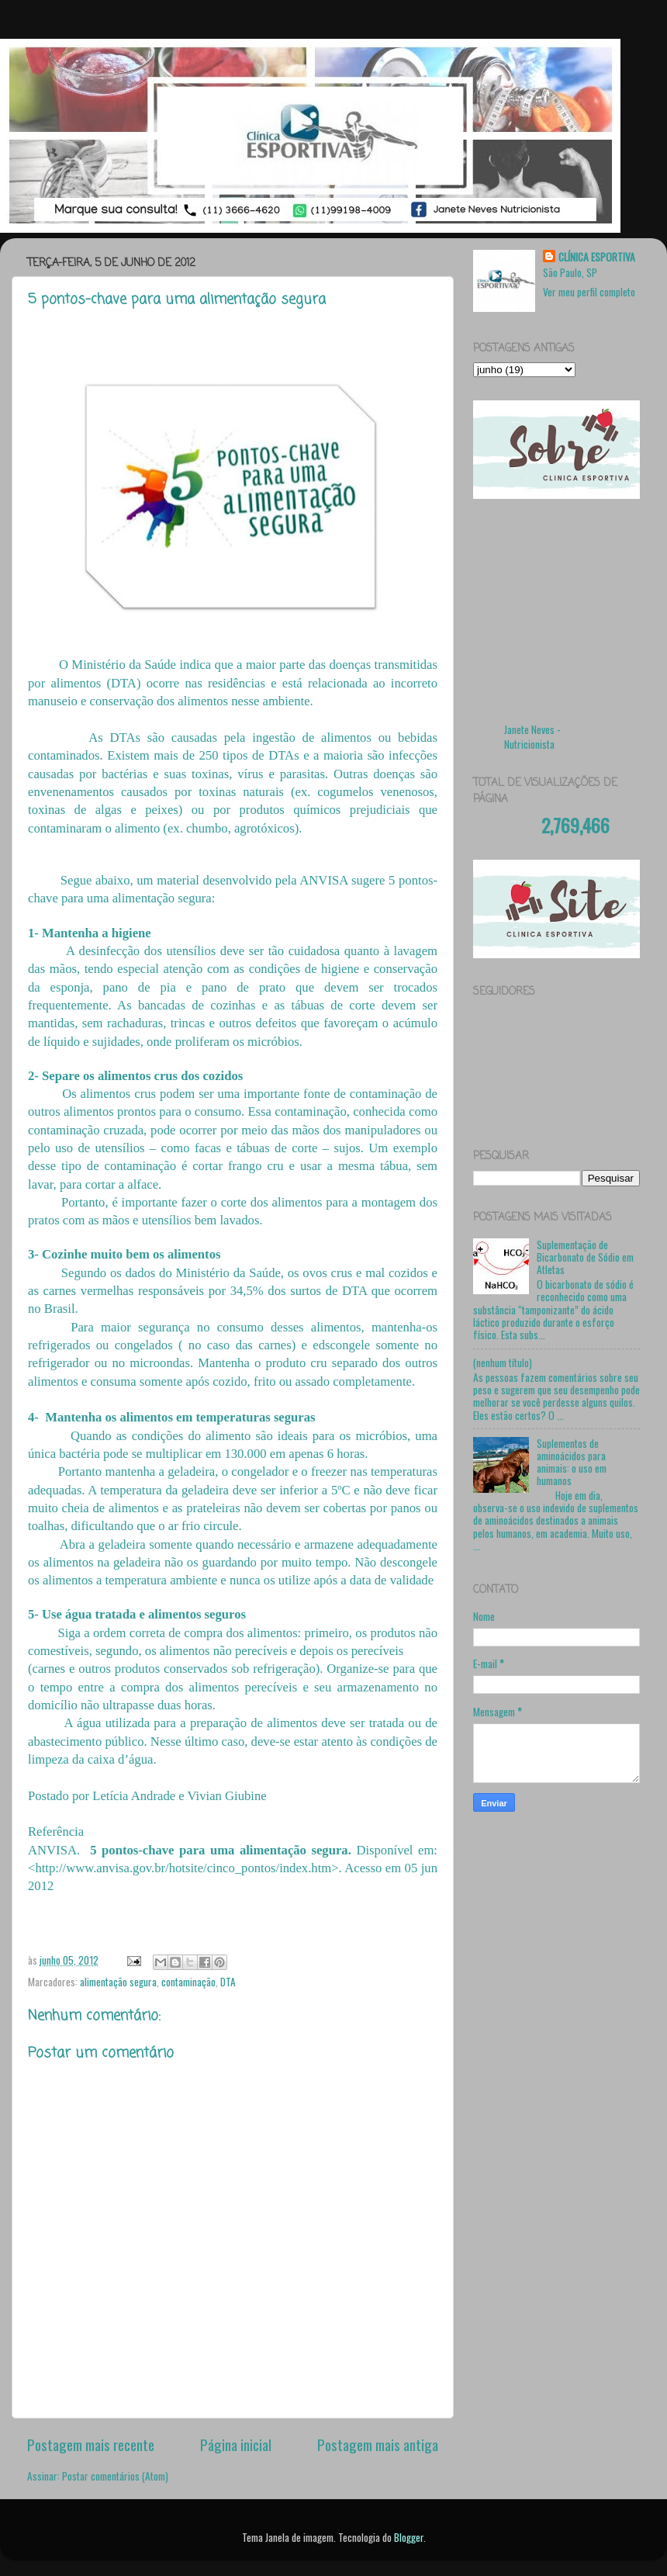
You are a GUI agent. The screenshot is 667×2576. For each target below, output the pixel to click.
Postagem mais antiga (377, 2444)
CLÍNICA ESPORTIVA (596, 257)
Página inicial (235, 2444)
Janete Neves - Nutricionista (532, 737)
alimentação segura (118, 1981)
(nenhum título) (502, 1362)
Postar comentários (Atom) (115, 2476)
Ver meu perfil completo (589, 291)
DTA (228, 1981)
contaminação (188, 1981)
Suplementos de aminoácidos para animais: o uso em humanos (572, 1462)
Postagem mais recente (90, 2444)
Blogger (408, 2537)
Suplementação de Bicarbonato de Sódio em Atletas (585, 1257)
